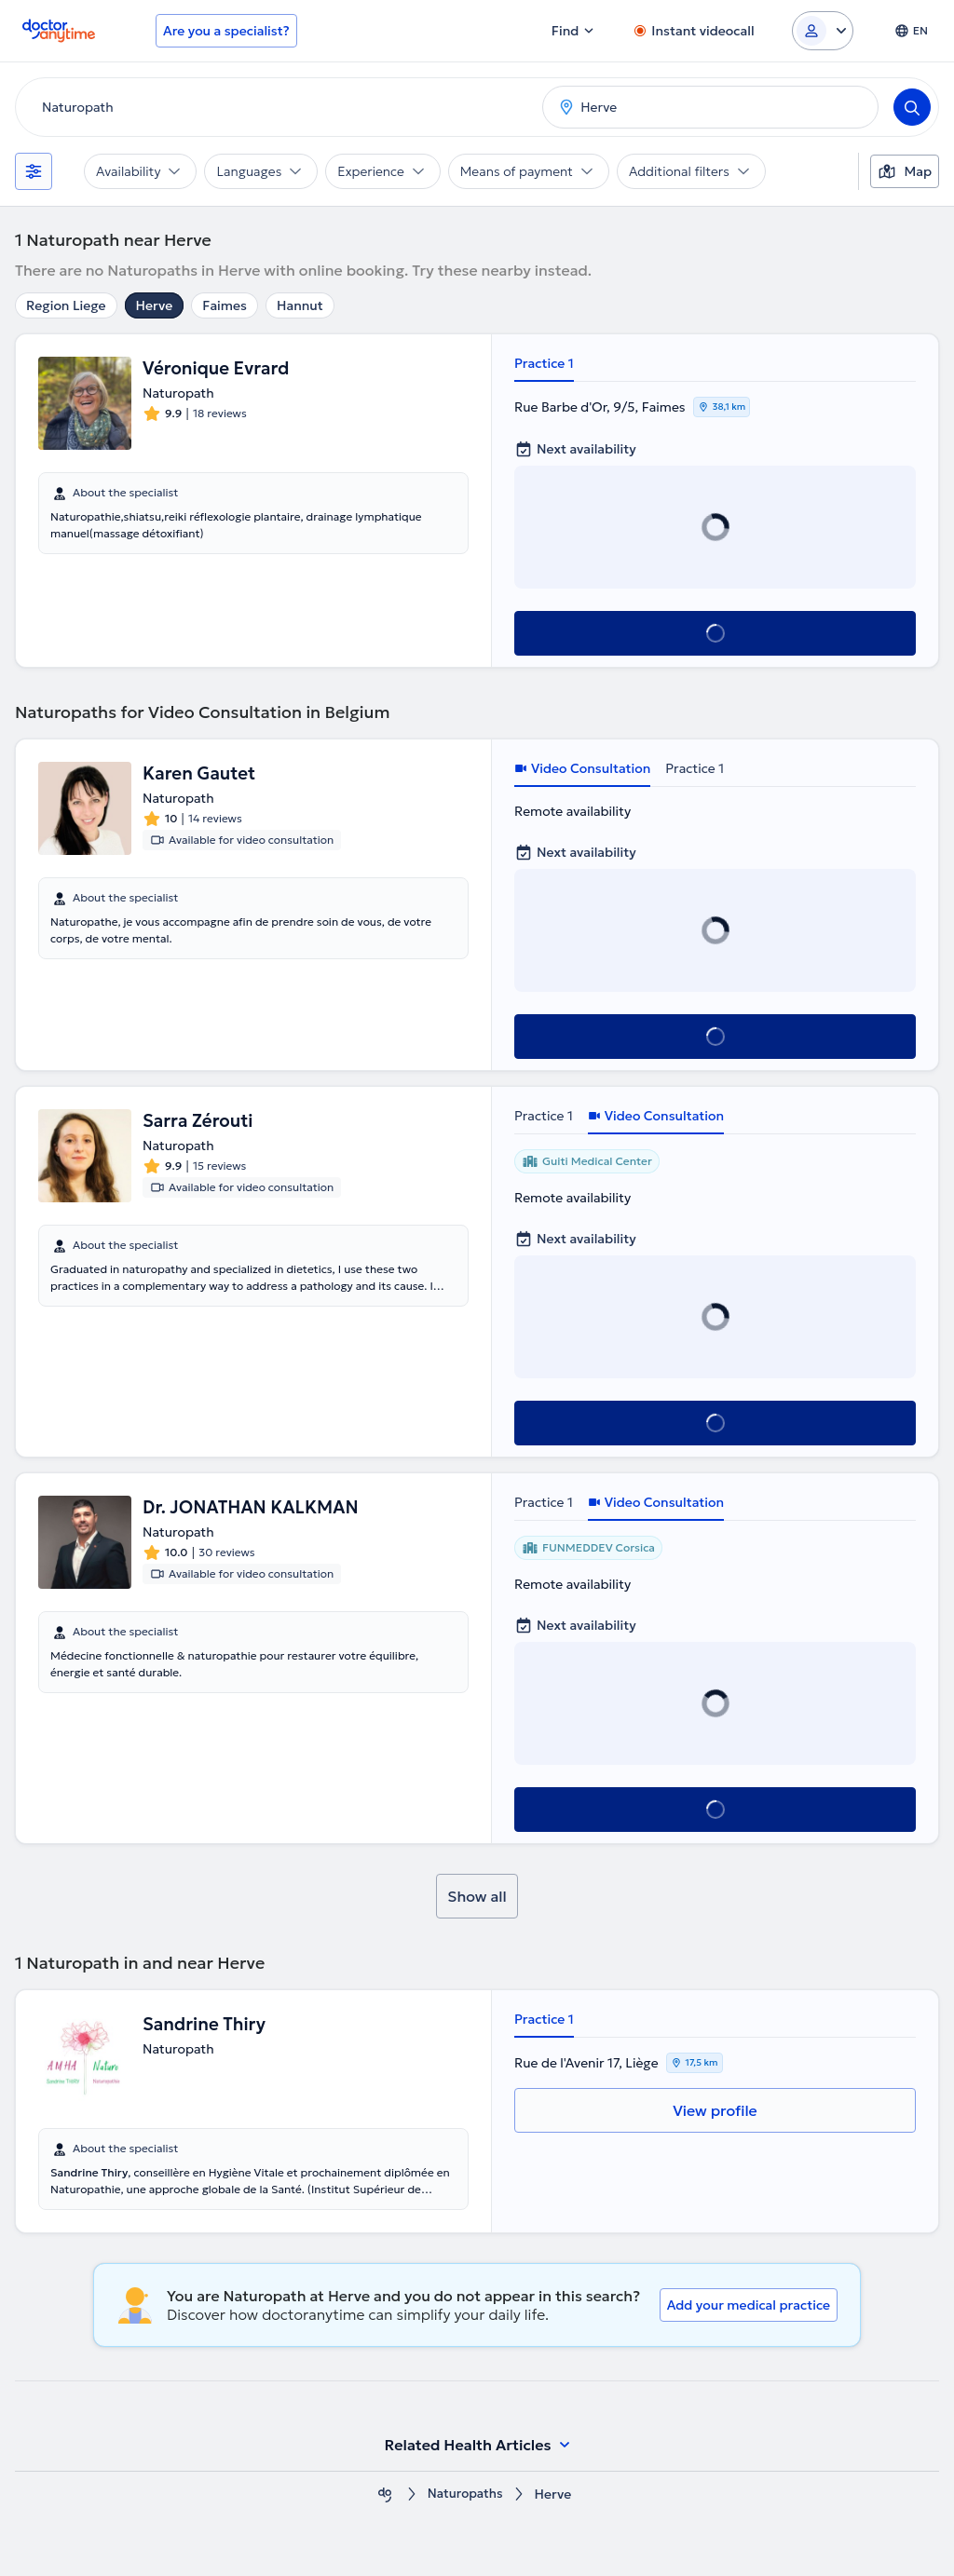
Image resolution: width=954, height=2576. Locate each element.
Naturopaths (465, 2494)
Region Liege (66, 305)
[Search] (912, 107)
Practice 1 (544, 363)
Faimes (224, 305)
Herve (154, 305)
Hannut (300, 305)
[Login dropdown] (822, 30)
